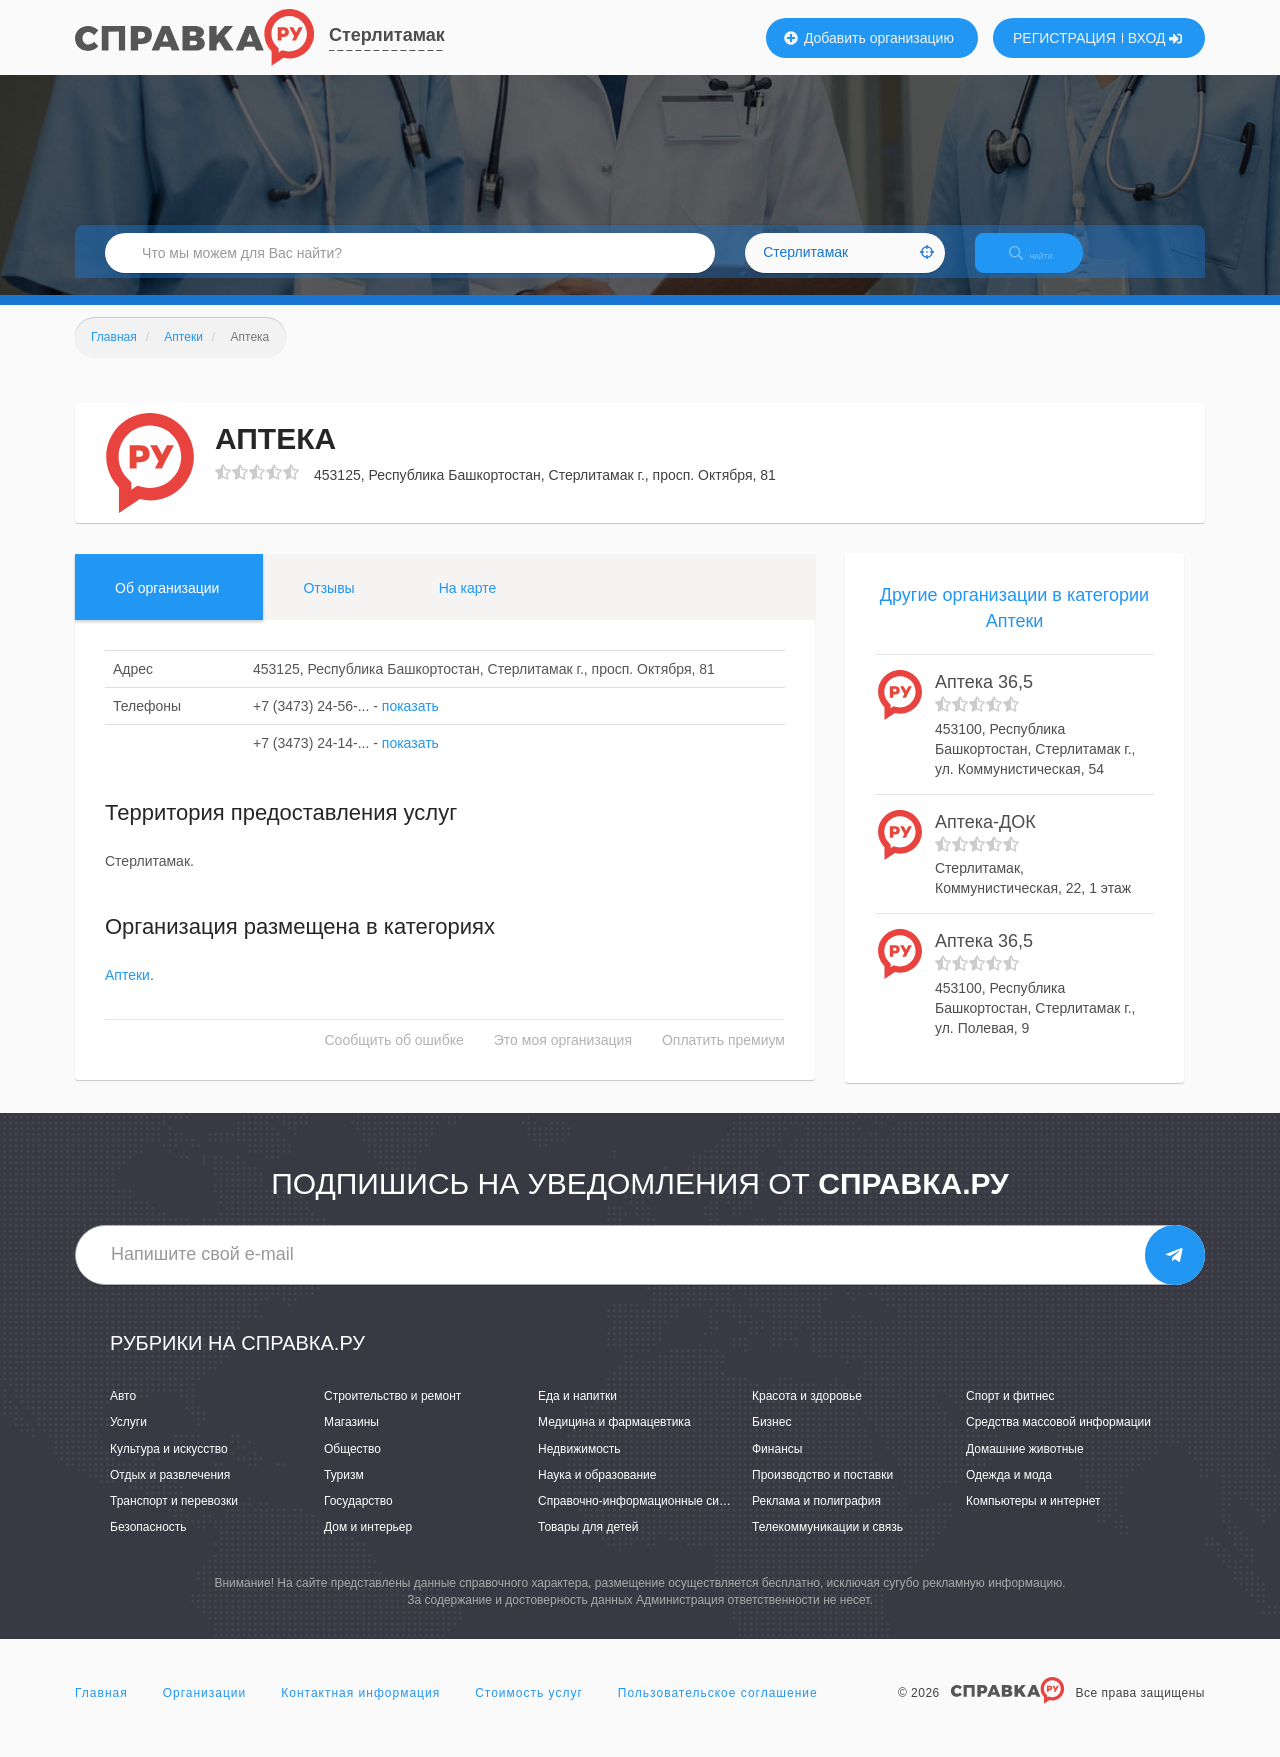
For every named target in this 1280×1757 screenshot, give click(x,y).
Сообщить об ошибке (394, 1058)
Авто (123, 1414)
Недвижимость (579, 1466)
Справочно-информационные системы (646, 1518)
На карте (468, 605)
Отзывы (328, 605)
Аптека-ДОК (985, 839)
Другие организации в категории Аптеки (1014, 625)
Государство (358, 1518)
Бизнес (771, 1440)
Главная (101, 1711)
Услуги (128, 1440)
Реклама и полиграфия (816, 1518)
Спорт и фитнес (1010, 1414)
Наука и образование (597, 1492)
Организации (205, 1711)
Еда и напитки (577, 1414)
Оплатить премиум (723, 1058)
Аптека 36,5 (984, 700)
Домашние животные (1025, 1466)
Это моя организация (563, 1058)
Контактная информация (360, 1711)
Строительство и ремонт (392, 1414)
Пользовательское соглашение (718, 1711)
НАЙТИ (1045, 264)
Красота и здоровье (807, 1414)
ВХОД (1155, 38)
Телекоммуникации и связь (827, 1544)
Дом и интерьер (368, 1544)
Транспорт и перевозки (174, 1518)
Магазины (351, 1440)
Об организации (167, 605)
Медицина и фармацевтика (614, 1440)
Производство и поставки (822, 1492)
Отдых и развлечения (170, 1492)
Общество (352, 1466)
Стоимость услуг (529, 1711)
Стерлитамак (387, 35)
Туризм (344, 1492)
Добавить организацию (869, 38)
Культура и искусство (169, 1466)
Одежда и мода (1009, 1492)
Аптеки (127, 993)
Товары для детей (588, 1544)
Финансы (777, 1466)
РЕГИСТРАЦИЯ (1064, 38)
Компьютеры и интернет (1033, 1518)
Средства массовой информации (1058, 1440)
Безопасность (148, 1544)
